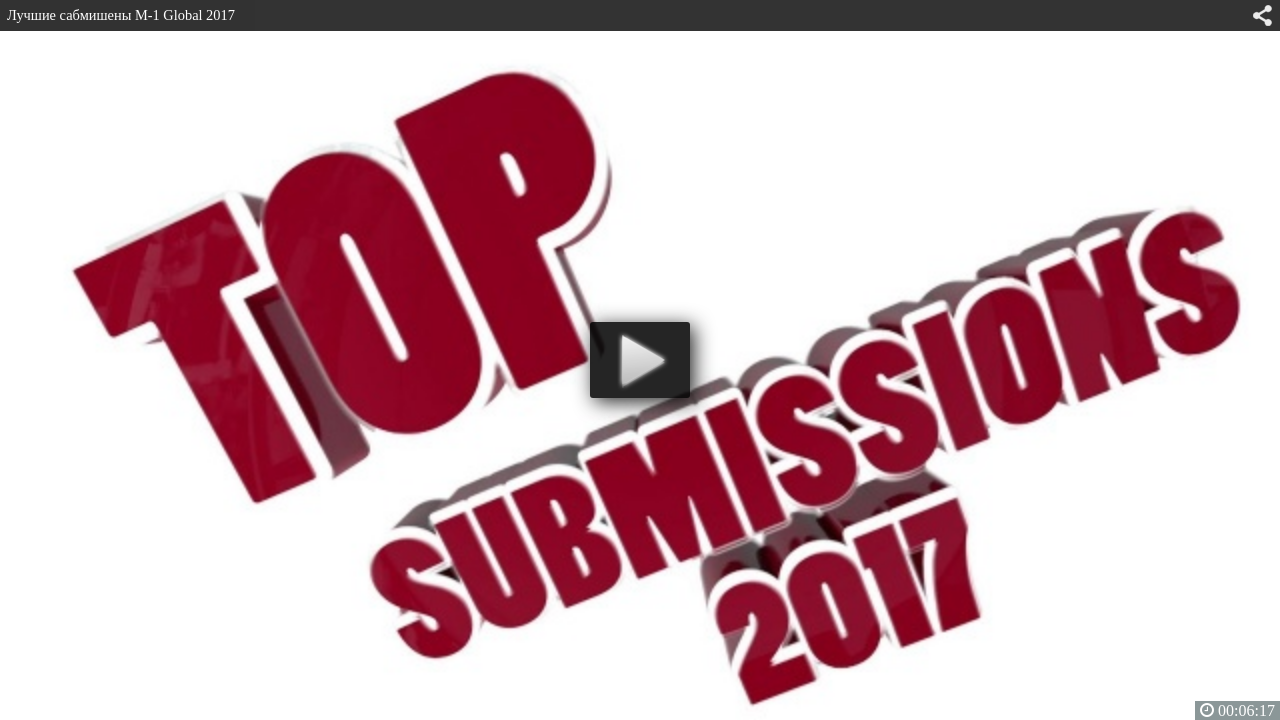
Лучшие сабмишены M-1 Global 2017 (121, 15)
